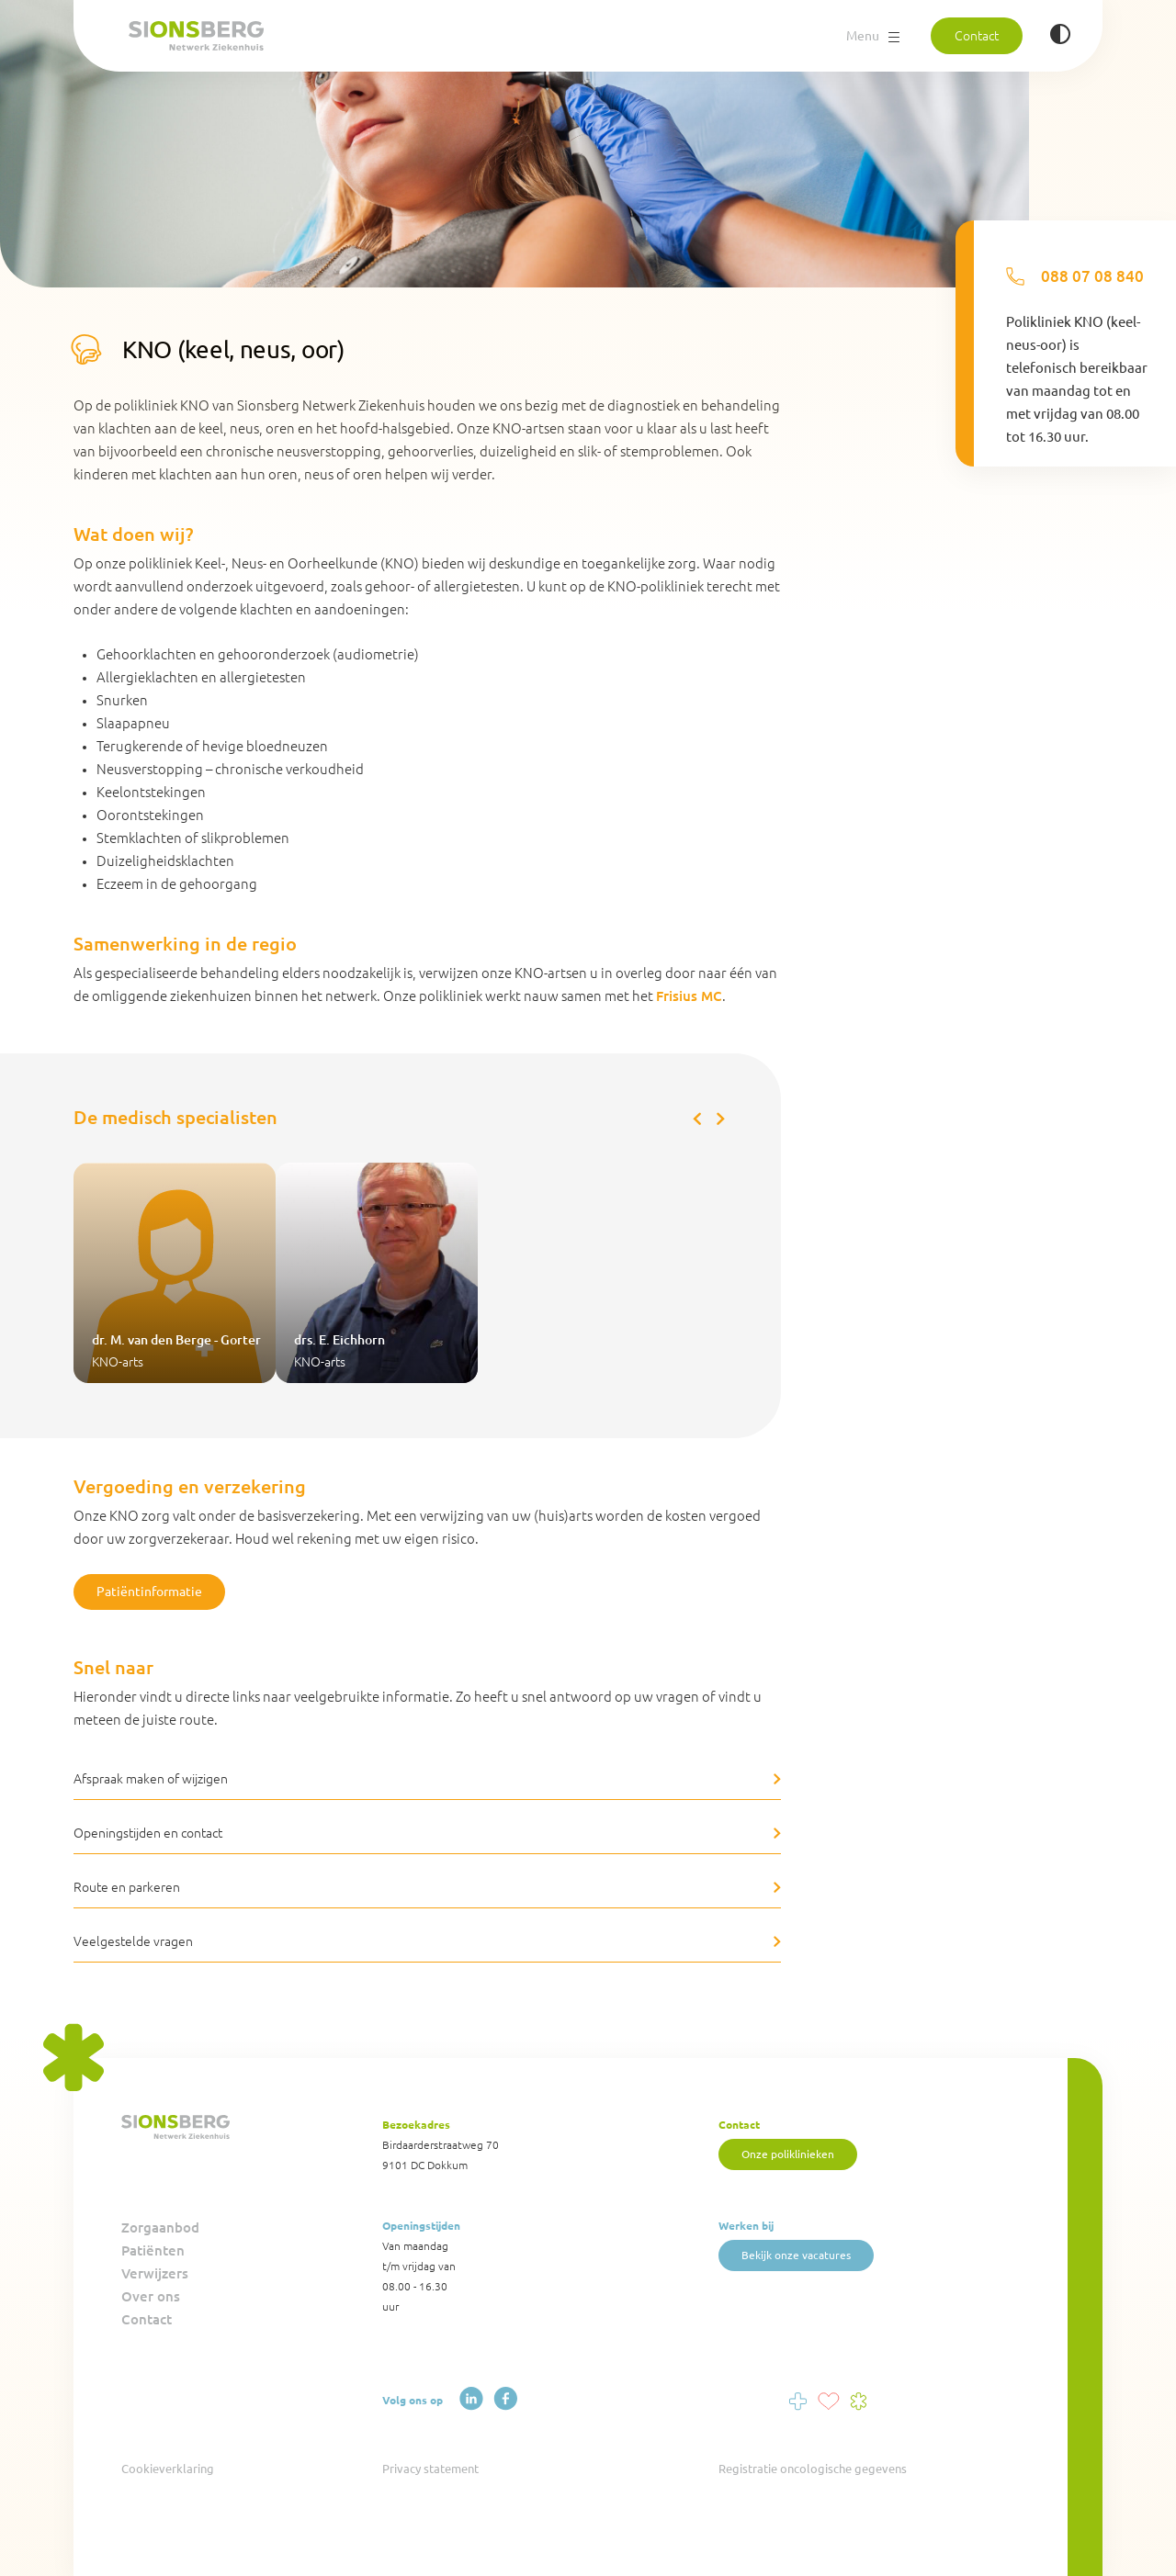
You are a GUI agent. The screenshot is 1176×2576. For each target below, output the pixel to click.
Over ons (150, 2296)
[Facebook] (505, 2399)
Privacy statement (430, 2468)
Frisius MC (689, 996)
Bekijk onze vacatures (796, 2255)
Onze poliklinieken (787, 2154)
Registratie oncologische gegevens (812, 2468)
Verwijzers (154, 2273)
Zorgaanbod (160, 2227)
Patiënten (153, 2250)
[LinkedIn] (471, 2399)
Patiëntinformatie (149, 1591)
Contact (977, 35)
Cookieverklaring (167, 2468)
